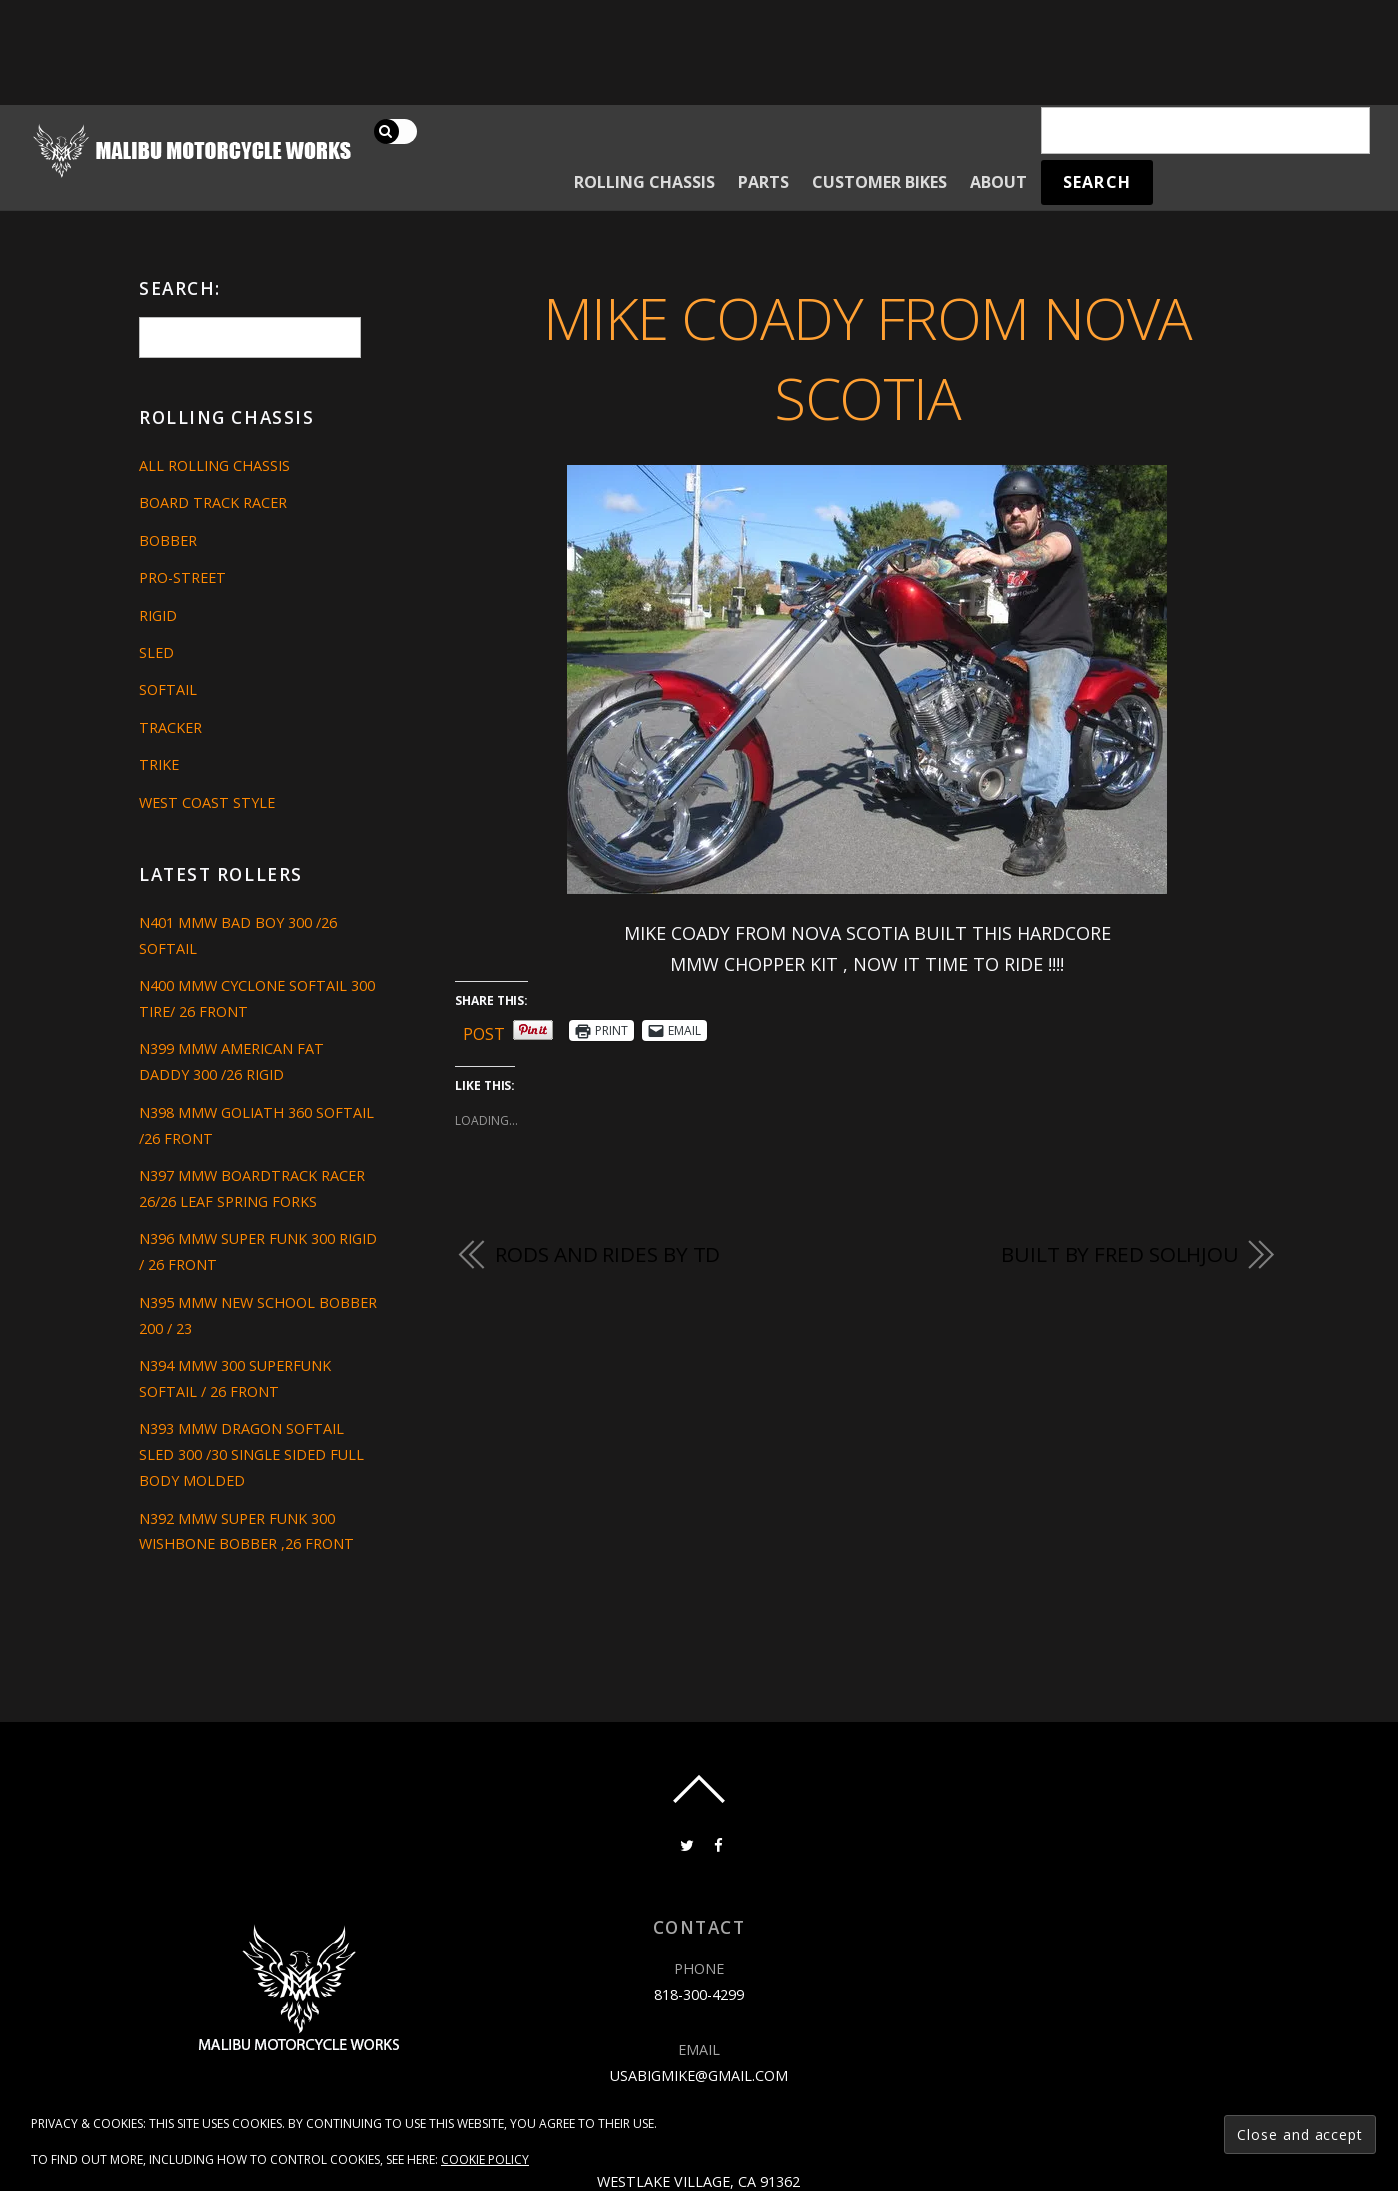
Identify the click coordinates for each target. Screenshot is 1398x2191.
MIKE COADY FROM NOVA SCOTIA (867, 358)
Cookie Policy (485, 2159)
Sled (156, 652)
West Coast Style (207, 802)
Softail (168, 689)
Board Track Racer (213, 502)
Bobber (168, 540)
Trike (159, 764)
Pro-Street (182, 577)
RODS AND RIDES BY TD (607, 1254)
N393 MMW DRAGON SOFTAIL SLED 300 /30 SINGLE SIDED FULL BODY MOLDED (251, 1454)
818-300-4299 (699, 1994)
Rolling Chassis (644, 182)
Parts (763, 182)
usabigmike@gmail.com (699, 2075)
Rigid (158, 615)
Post (484, 1030)
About (998, 182)
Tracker (170, 727)
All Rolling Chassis (214, 465)
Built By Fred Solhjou (1120, 1254)
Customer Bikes (879, 182)
